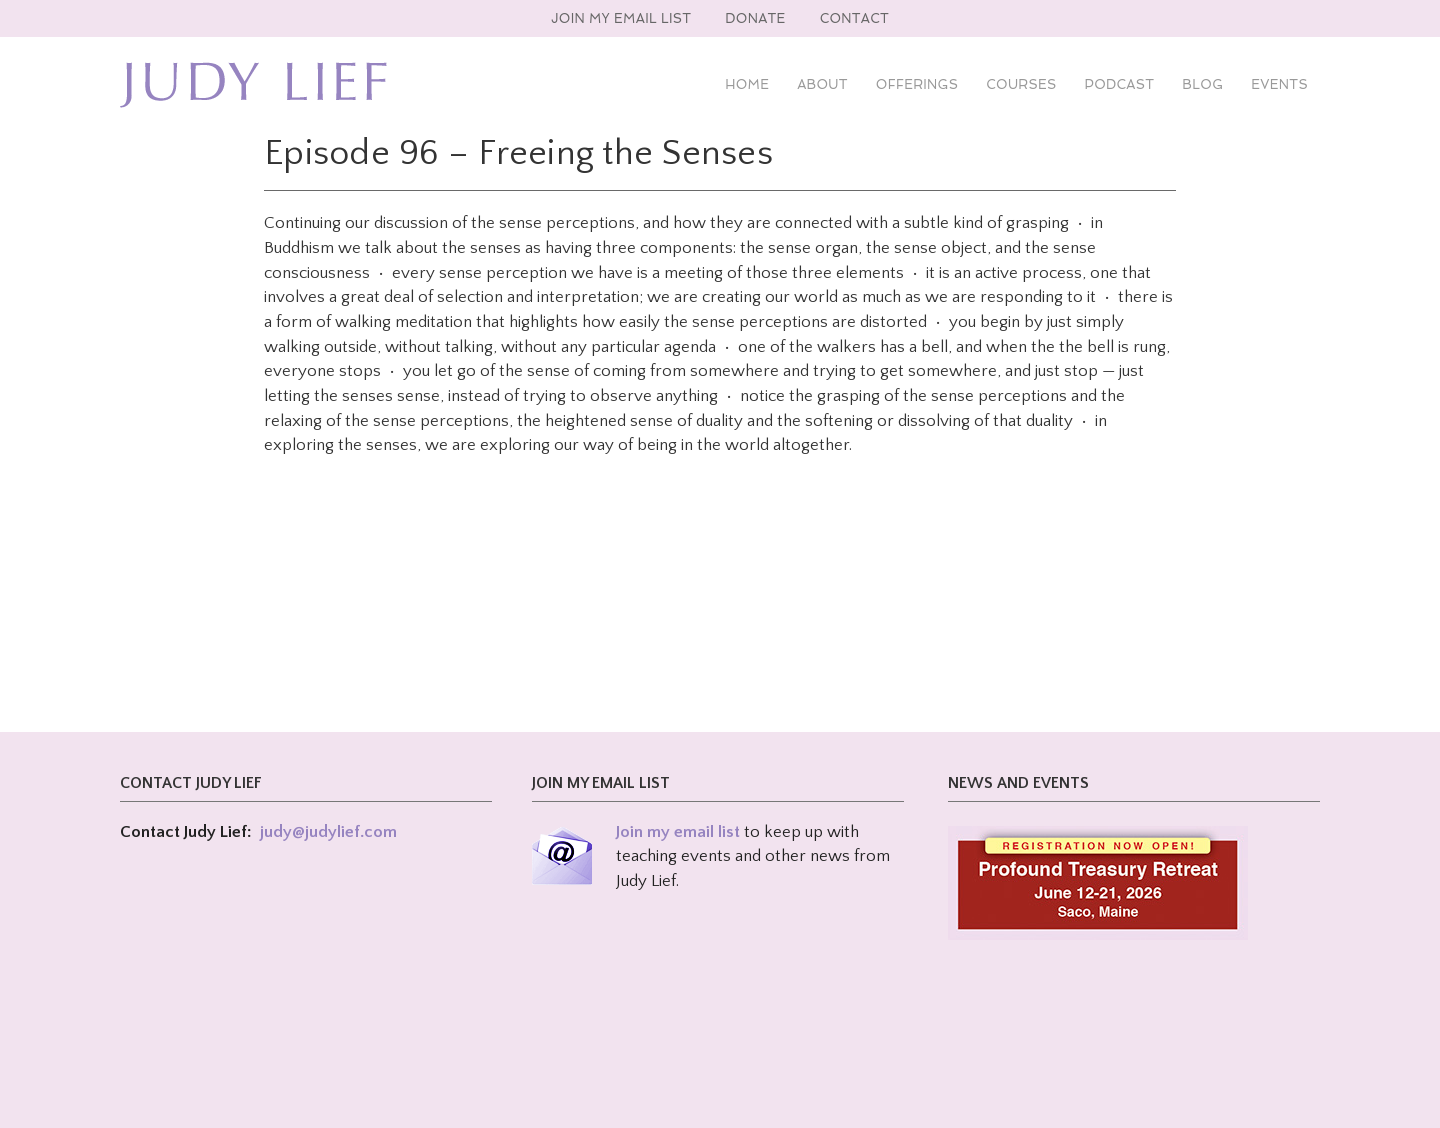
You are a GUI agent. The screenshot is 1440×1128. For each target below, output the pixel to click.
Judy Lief (253, 85)
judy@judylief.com (328, 832)
